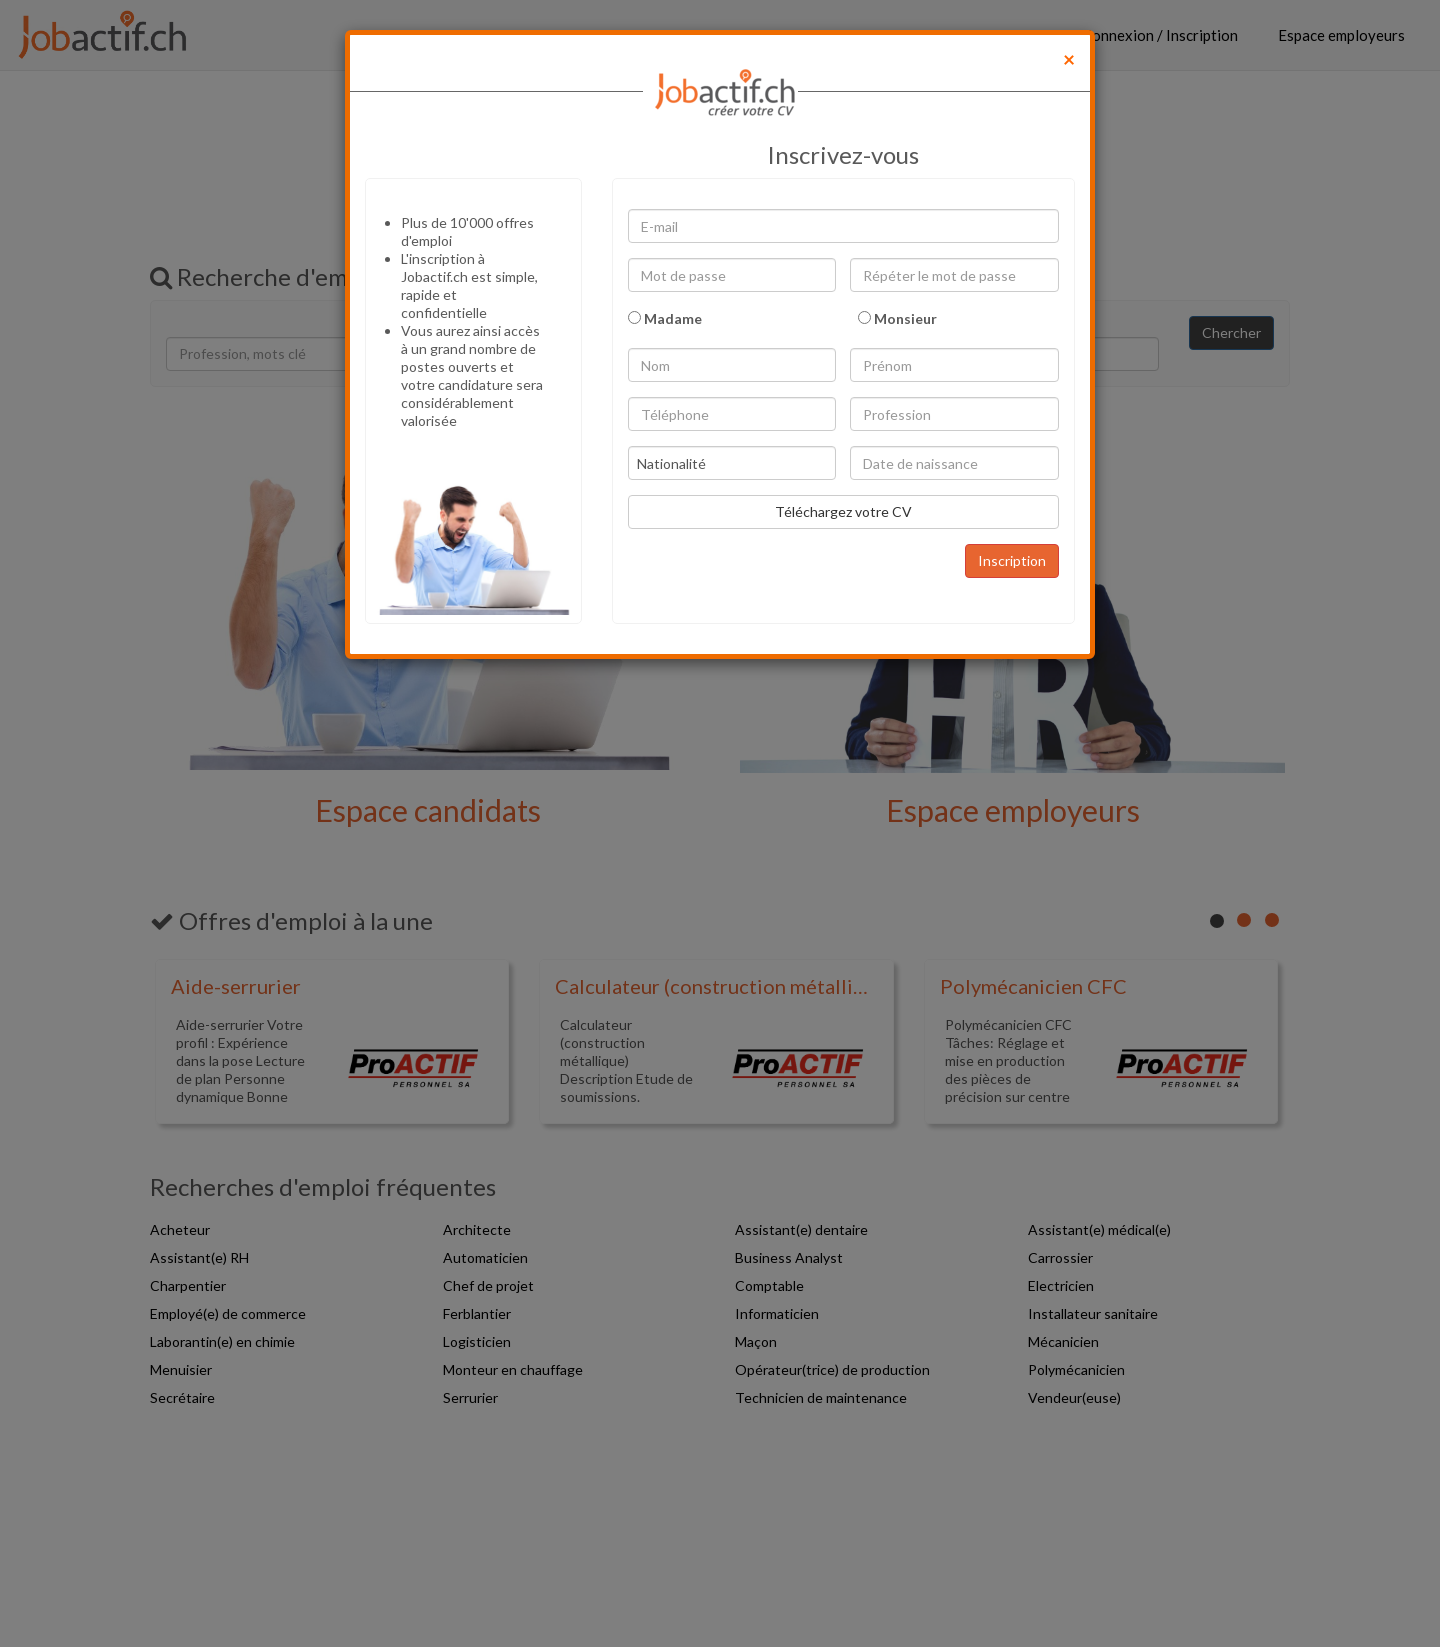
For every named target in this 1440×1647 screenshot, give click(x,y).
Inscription (1012, 560)
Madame (665, 318)
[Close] (1069, 58)
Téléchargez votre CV (843, 511)
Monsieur (897, 318)
